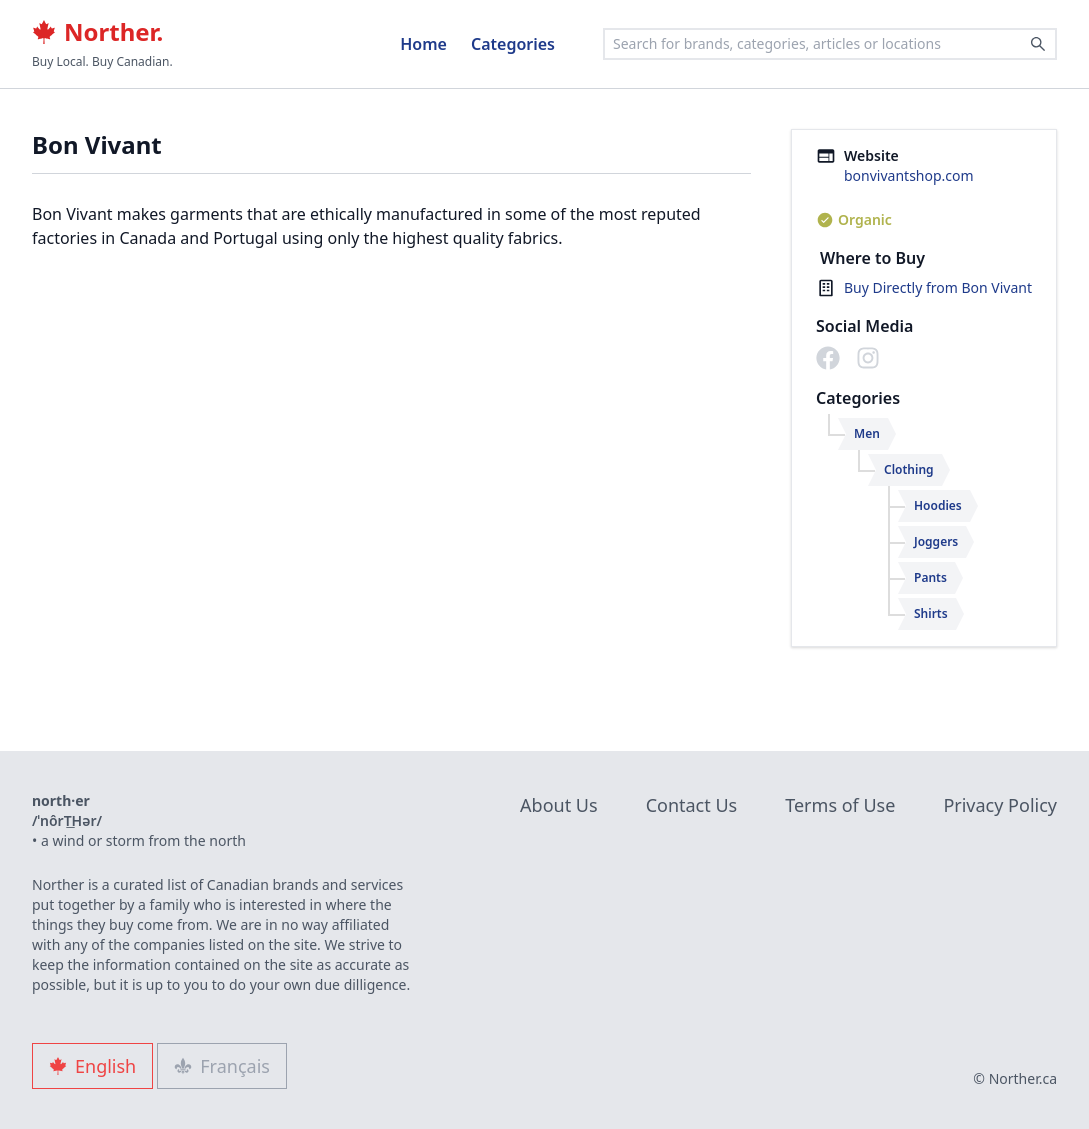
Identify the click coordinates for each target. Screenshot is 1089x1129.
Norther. (97, 32)
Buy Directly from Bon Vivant (938, 287)
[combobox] (830, 44)
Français (222, 1066)
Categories (513, 44)
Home (423, 44)
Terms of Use (840, 805)
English (92, 1066)
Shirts (931, 613)
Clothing (909, 469)
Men (867, 433)
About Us (559, 805)
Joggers (936, 541)
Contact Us (692, 805)
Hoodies (938, 505)
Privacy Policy (1000, 805)
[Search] (1038, 44)
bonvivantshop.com (909, 175)
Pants (930, 577)
